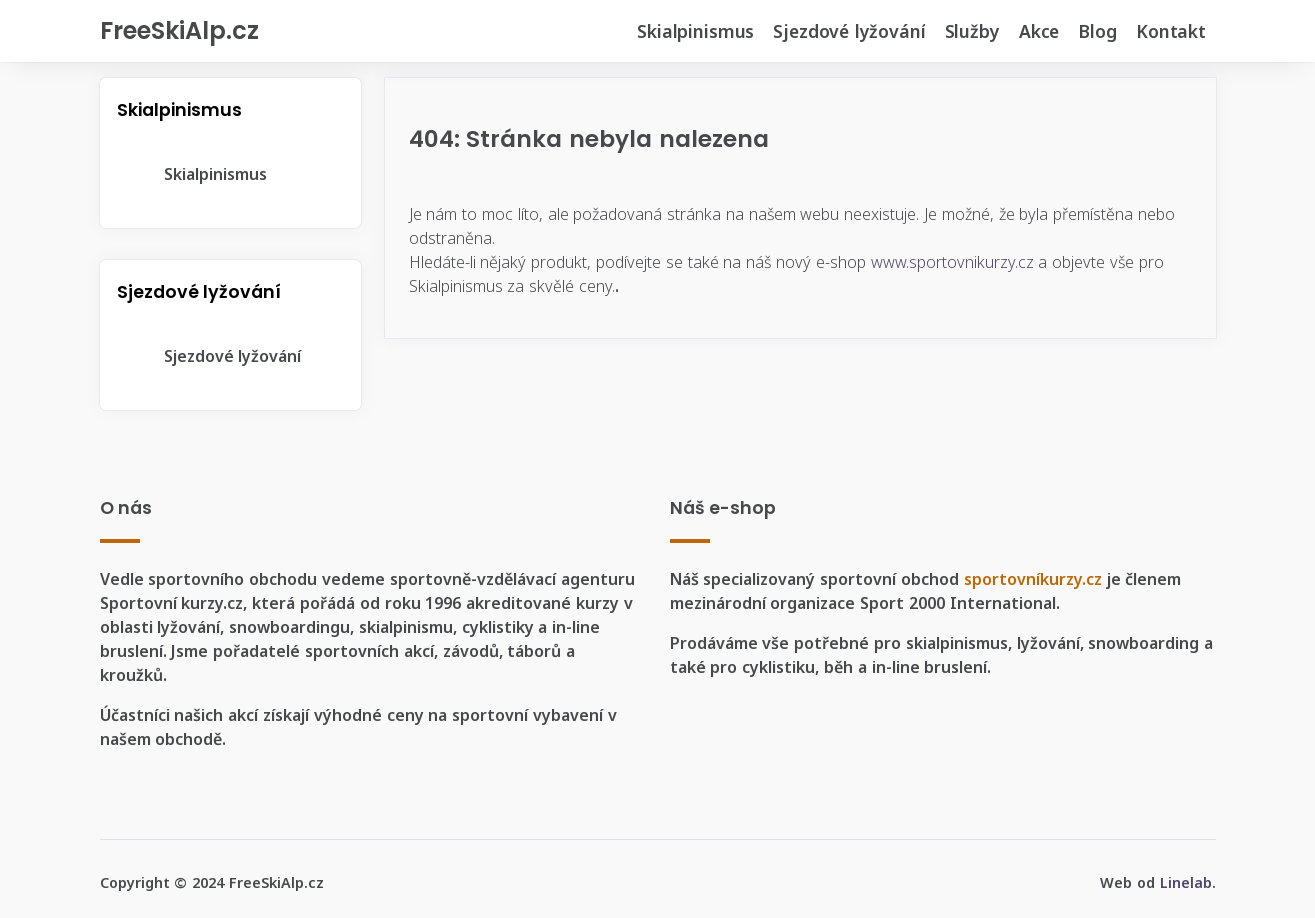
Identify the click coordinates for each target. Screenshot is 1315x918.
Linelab (1186, 882)
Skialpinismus (695, 31)
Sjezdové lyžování (849, 31)
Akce (1039, 31)
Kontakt (1171, 31)
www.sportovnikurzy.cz (952, 262)
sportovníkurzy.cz (1033, 579)
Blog (1097, 31)
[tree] (230, 174)
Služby (972, 31)
